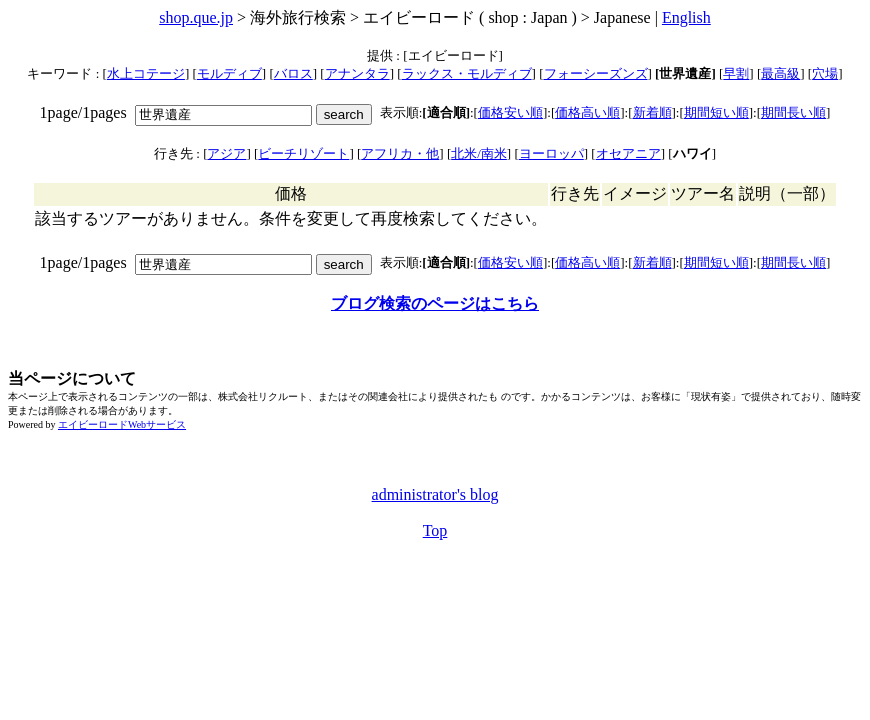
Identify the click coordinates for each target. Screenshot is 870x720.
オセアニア (628, 153)
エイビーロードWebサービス (122, 424)
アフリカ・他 (400, 153)
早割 (736, 73)
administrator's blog (435, 494)
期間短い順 (716, 112)
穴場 (825, 73)
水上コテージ (146, 73)
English (686, 17)
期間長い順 (793, 112)
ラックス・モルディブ (467, 73)
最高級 (780, 73)
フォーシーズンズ (596, 73)
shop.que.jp (196, 17)
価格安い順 (510, 112)
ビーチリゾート (303, 153)
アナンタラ (357, 73)
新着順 (652, 112)
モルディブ (229, 73)
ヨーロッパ (551, 153)
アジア (226, 153)
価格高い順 (587, 112)
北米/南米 (479, 153)
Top (435, 530)
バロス (293, 73)
